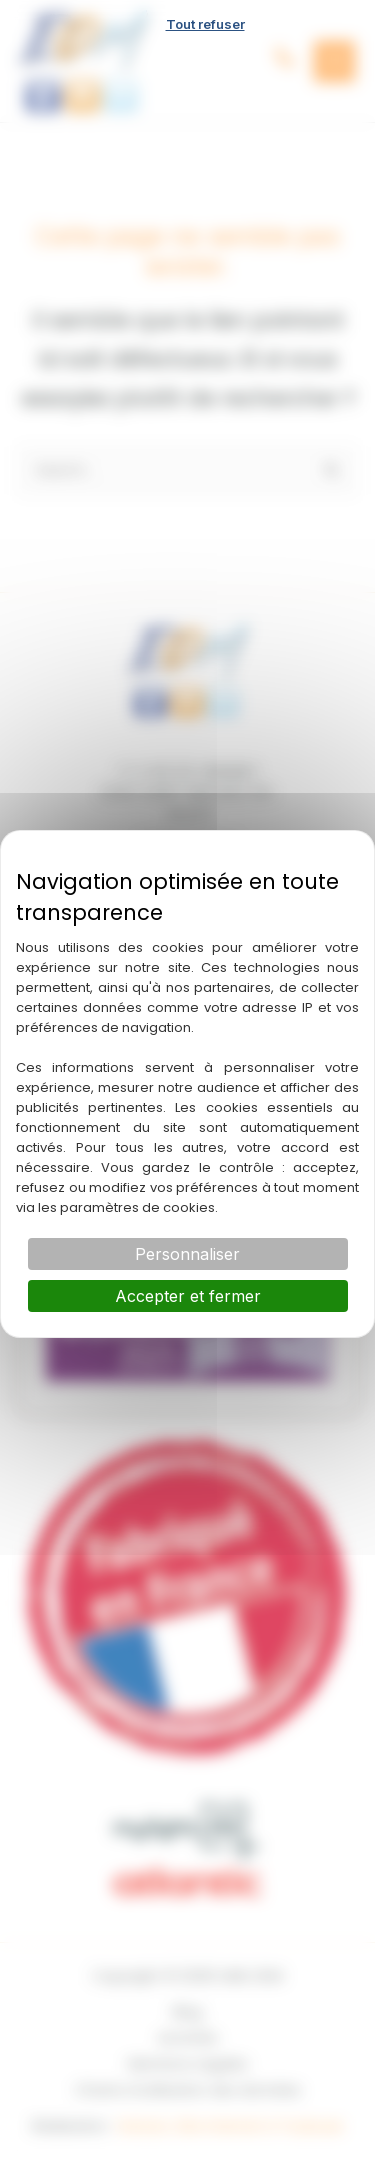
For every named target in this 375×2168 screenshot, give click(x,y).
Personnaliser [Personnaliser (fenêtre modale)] (187, 1254)
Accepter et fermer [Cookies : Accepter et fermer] (188, 1296)
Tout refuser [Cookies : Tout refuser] (205, 24)
